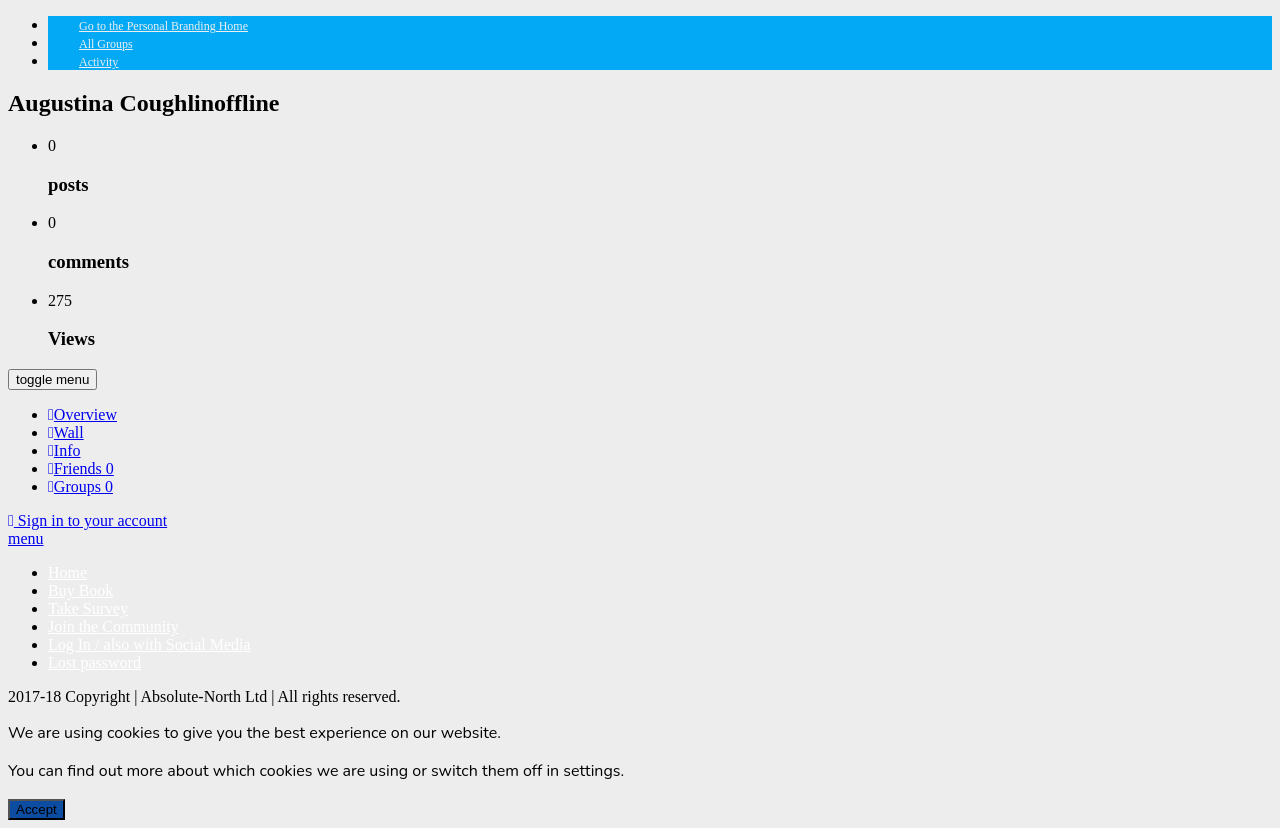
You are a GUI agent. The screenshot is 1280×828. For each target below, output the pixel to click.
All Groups (106, 44)
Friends (81, 468)
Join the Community (113, 626)
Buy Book (80, 590)
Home (67, 572)
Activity (98, 62)
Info (64, 450)
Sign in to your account (87, 520)
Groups (80, 486)
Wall (66, 432)
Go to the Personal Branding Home (163, 26)
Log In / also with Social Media (149, 644)
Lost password (94, 662)
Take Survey (88, 608)
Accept (36, 809)
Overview (82, 414)
